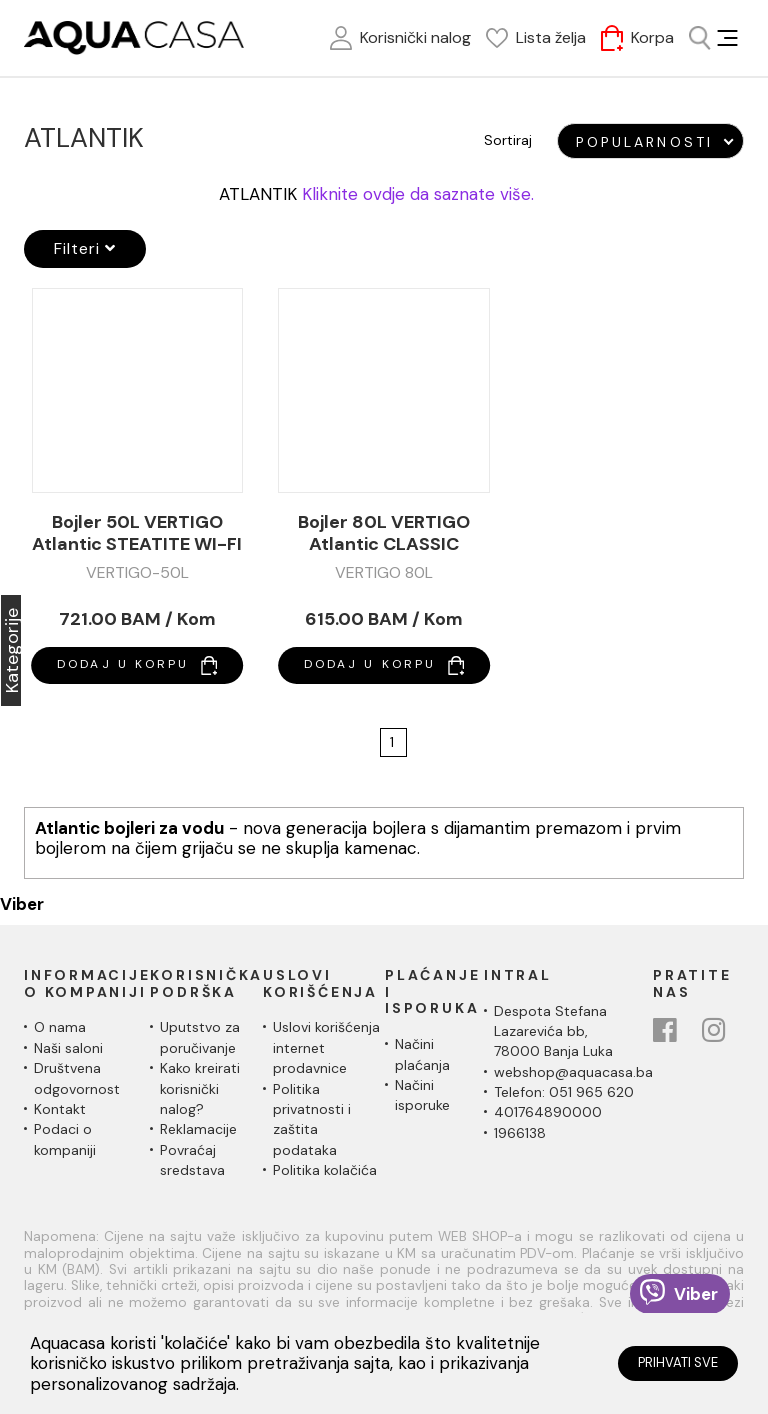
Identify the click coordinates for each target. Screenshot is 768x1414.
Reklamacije (198, 1129)
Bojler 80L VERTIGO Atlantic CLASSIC (384, 533)
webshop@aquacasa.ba (573, 1072)
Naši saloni (68, 1048)
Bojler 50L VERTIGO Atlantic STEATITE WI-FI (137, 533)
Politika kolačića (325, 1170)
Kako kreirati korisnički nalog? (200, 1088)
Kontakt (60, 1109)
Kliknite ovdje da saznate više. (418, 194)
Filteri (85, 248)
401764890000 (548, 1112)
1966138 (520, 1133)
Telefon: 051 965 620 (564, 1092)
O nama (60, 1027)
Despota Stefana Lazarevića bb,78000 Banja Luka (553, 1031)
